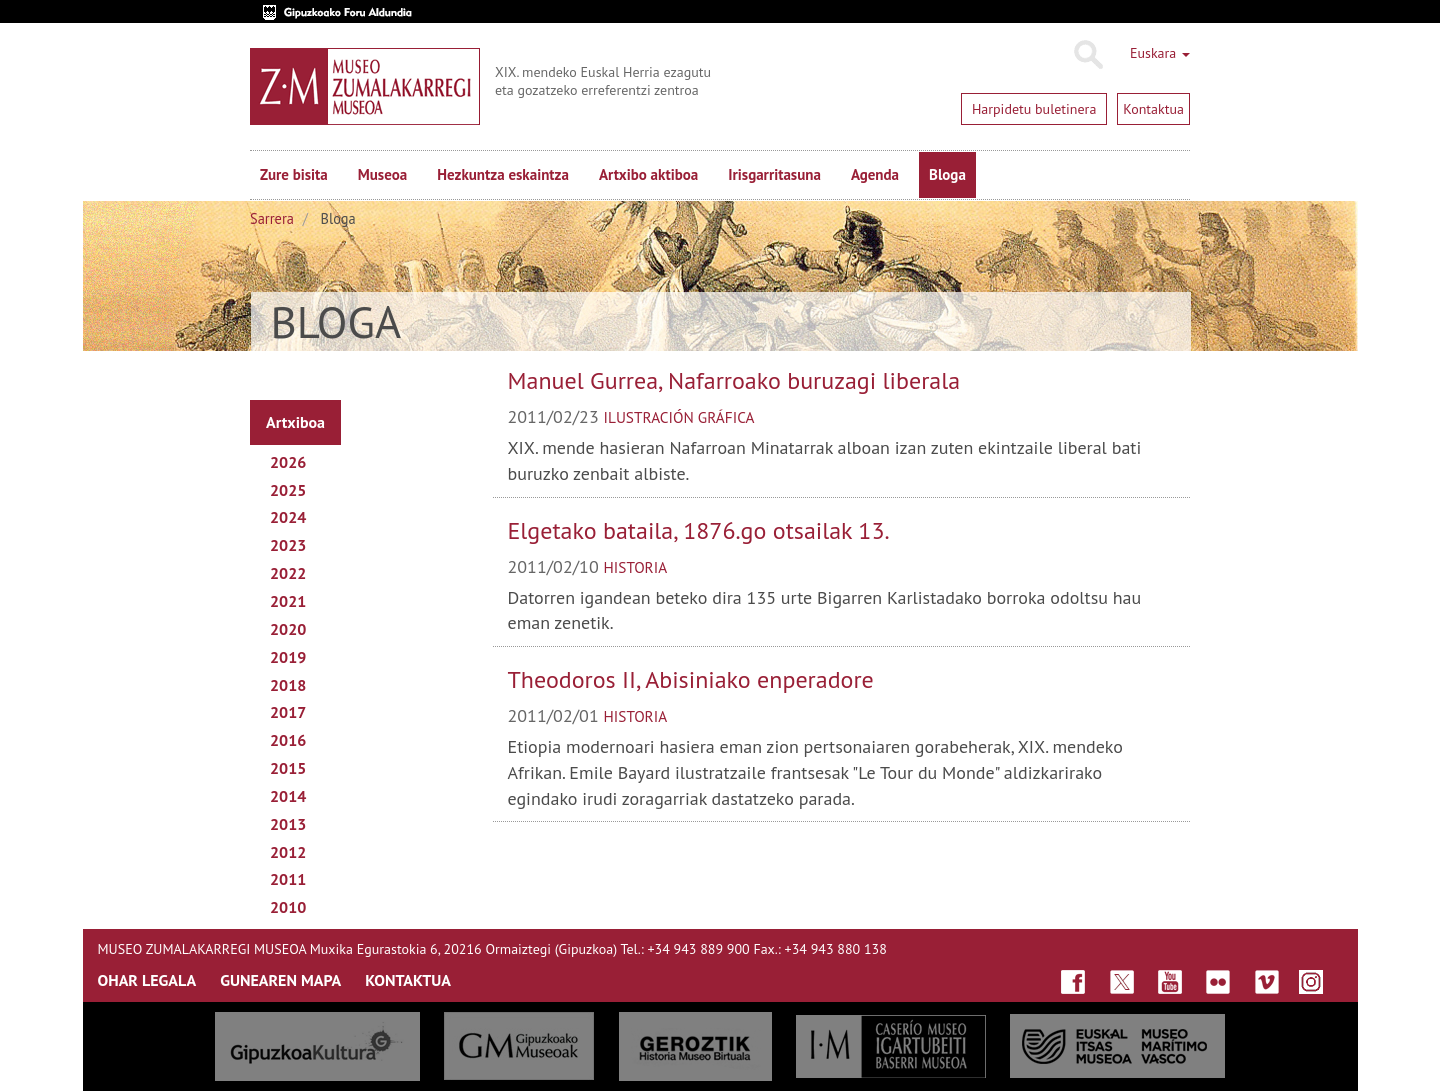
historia (636, 567)
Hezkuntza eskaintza (503, 174)
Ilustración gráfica (679, 417)
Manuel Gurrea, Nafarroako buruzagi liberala (734, 380)
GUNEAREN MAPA (280, 980)
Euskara (1160, 53)
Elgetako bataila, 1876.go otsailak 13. (699, 530)
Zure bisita (294, 174)
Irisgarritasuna (774, 174)
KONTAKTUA (408, 980)
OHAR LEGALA (147, 980)
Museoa (382, 174)
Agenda (875, 174)
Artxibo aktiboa (648, 174)
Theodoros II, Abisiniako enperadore (691, 679)
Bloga (947, 174)
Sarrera (272, 218)
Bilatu (1087, 55)
